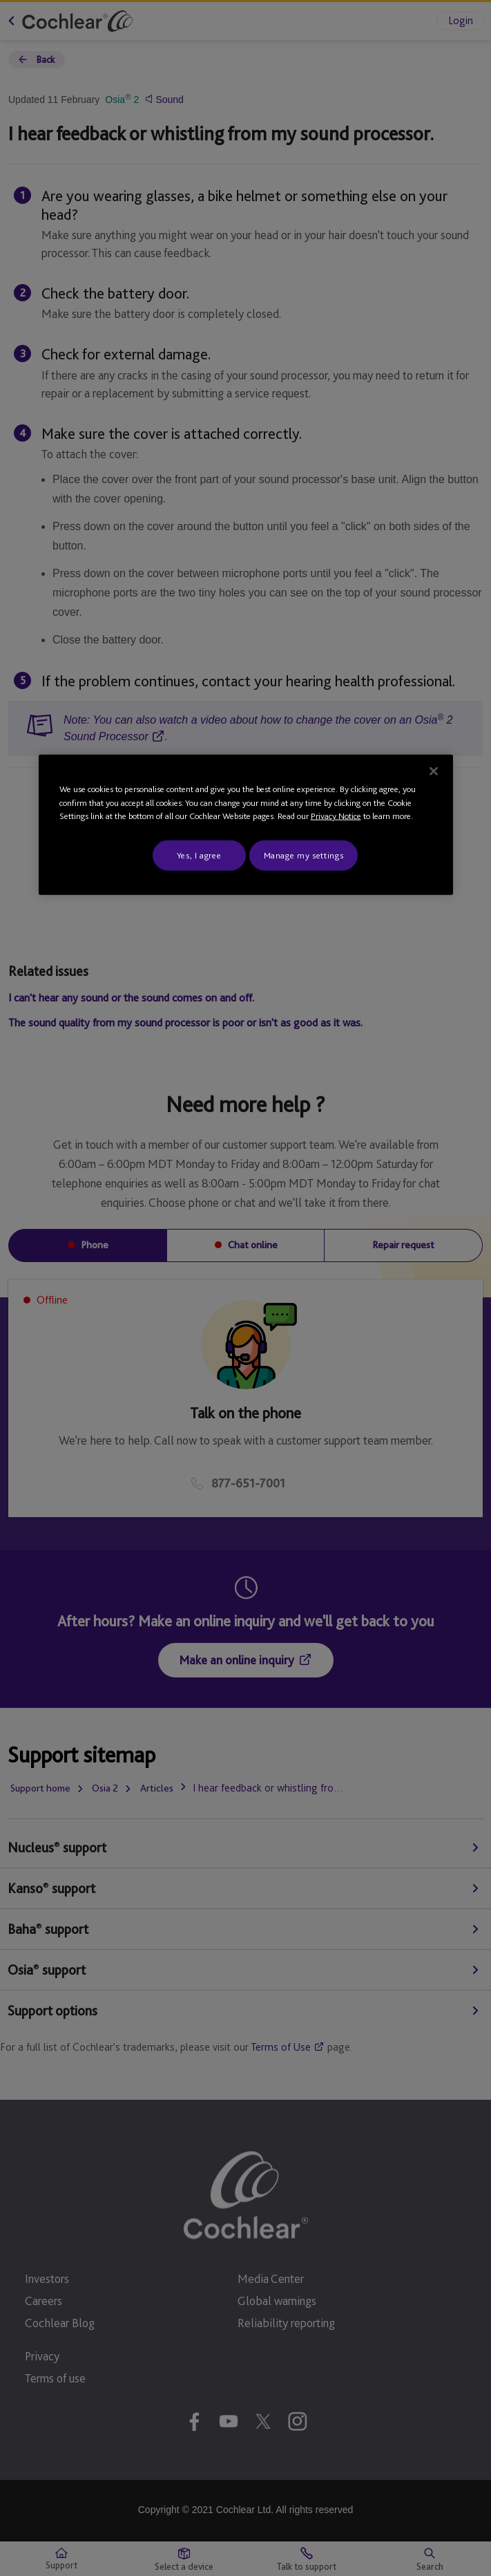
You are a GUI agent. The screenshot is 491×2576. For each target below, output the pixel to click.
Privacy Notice (336, 816)
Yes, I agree (199, 854)
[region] (246, 825)
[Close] (433, 771)
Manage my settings (304, 854)
